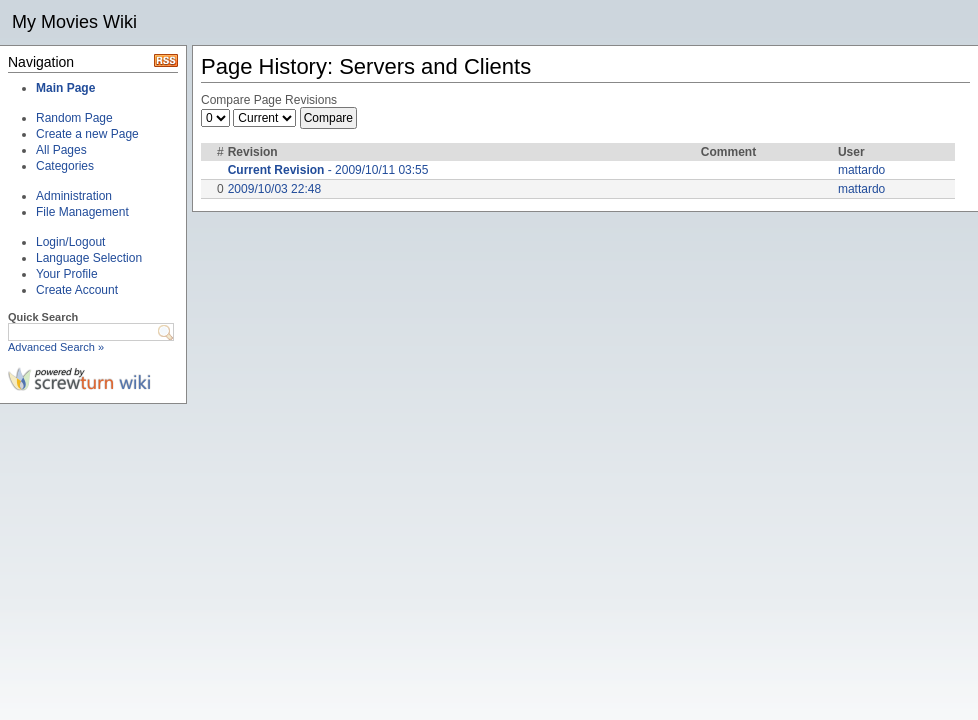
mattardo (861, 170)
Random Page (74, 118)
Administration (74, 196)
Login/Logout (70, 242)
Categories (65, 166)
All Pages (61, 150)
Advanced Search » (56, 347)
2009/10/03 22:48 (274, 189)
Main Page (65, 88)
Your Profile (67, 274)
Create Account (77, 290)
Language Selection (89, 258)
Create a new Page (87, 134)
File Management (82, 212)
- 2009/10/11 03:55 (328, 170)
